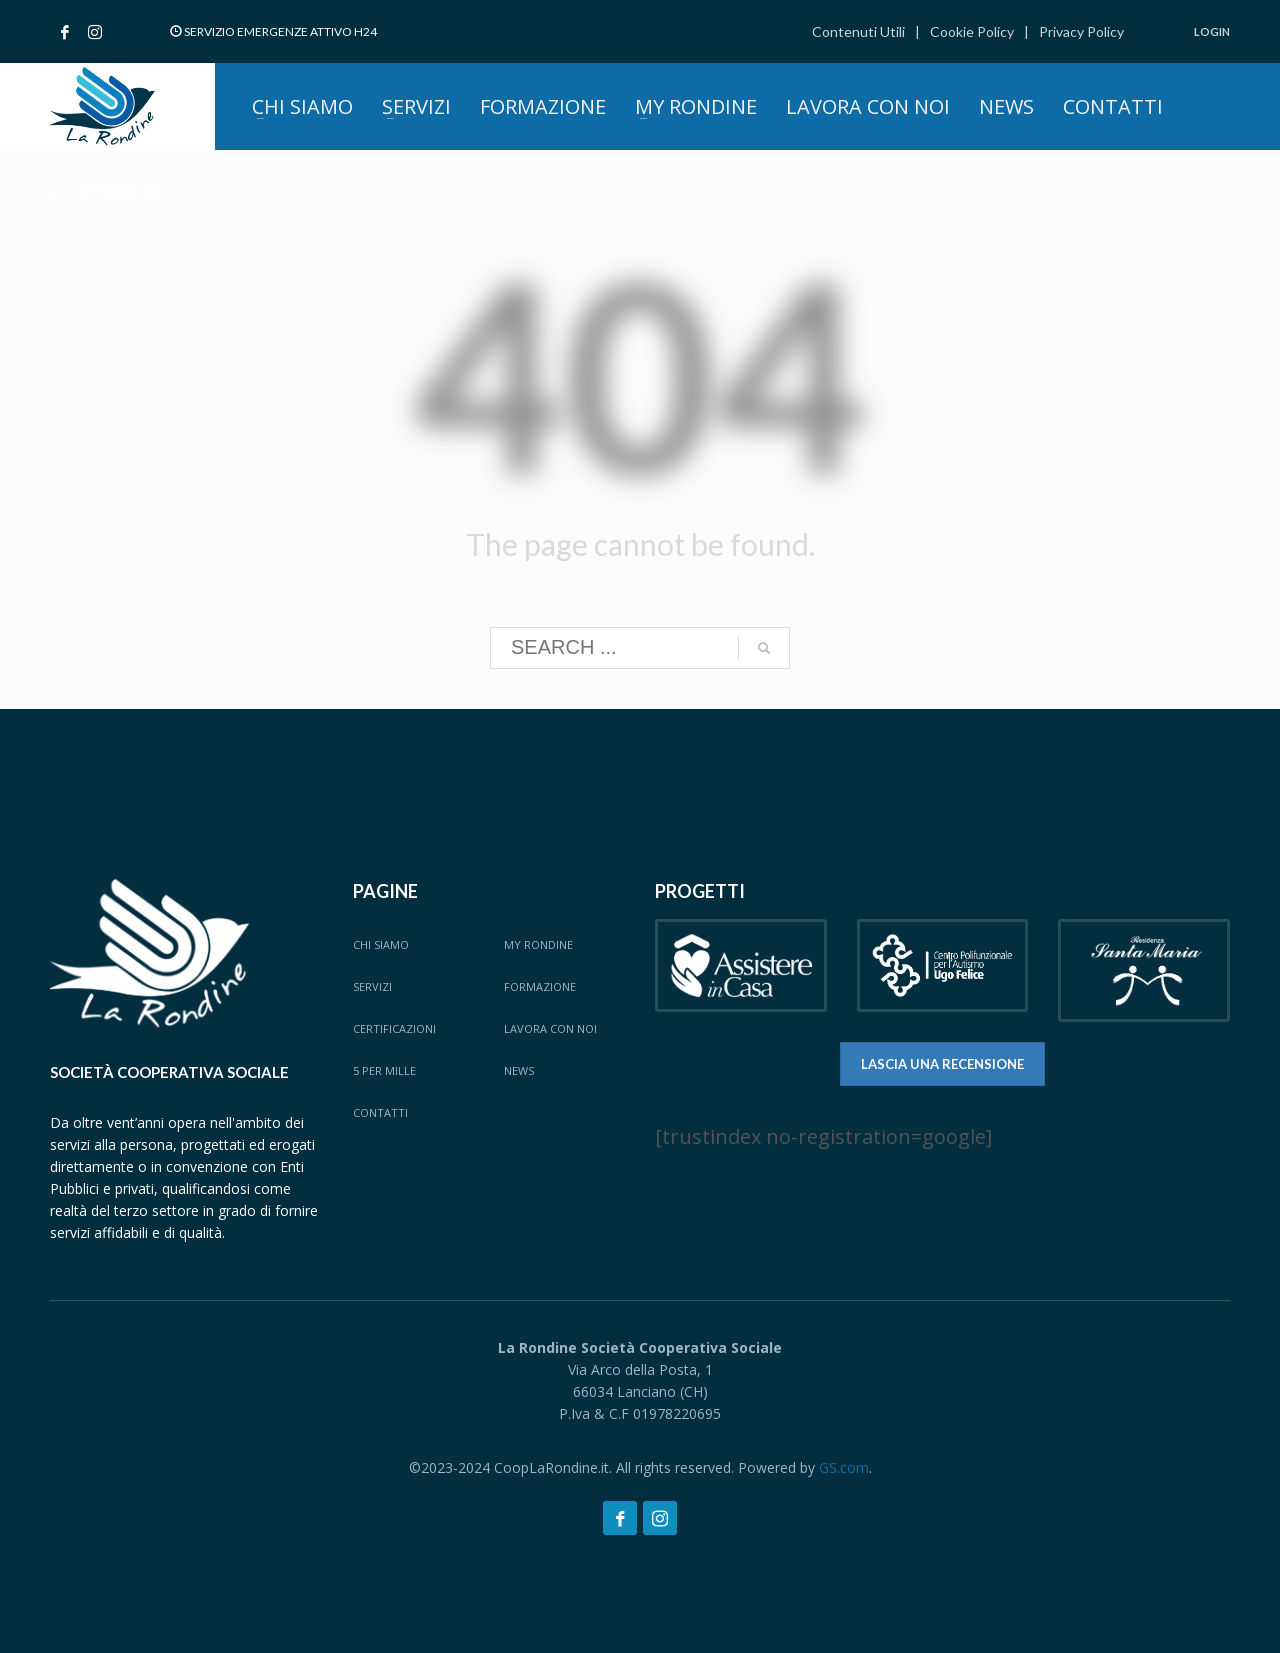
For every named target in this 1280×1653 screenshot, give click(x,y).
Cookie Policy (972, 31)
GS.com (844, 1467)
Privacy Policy (1081, 31)
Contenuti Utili (858, 31)
